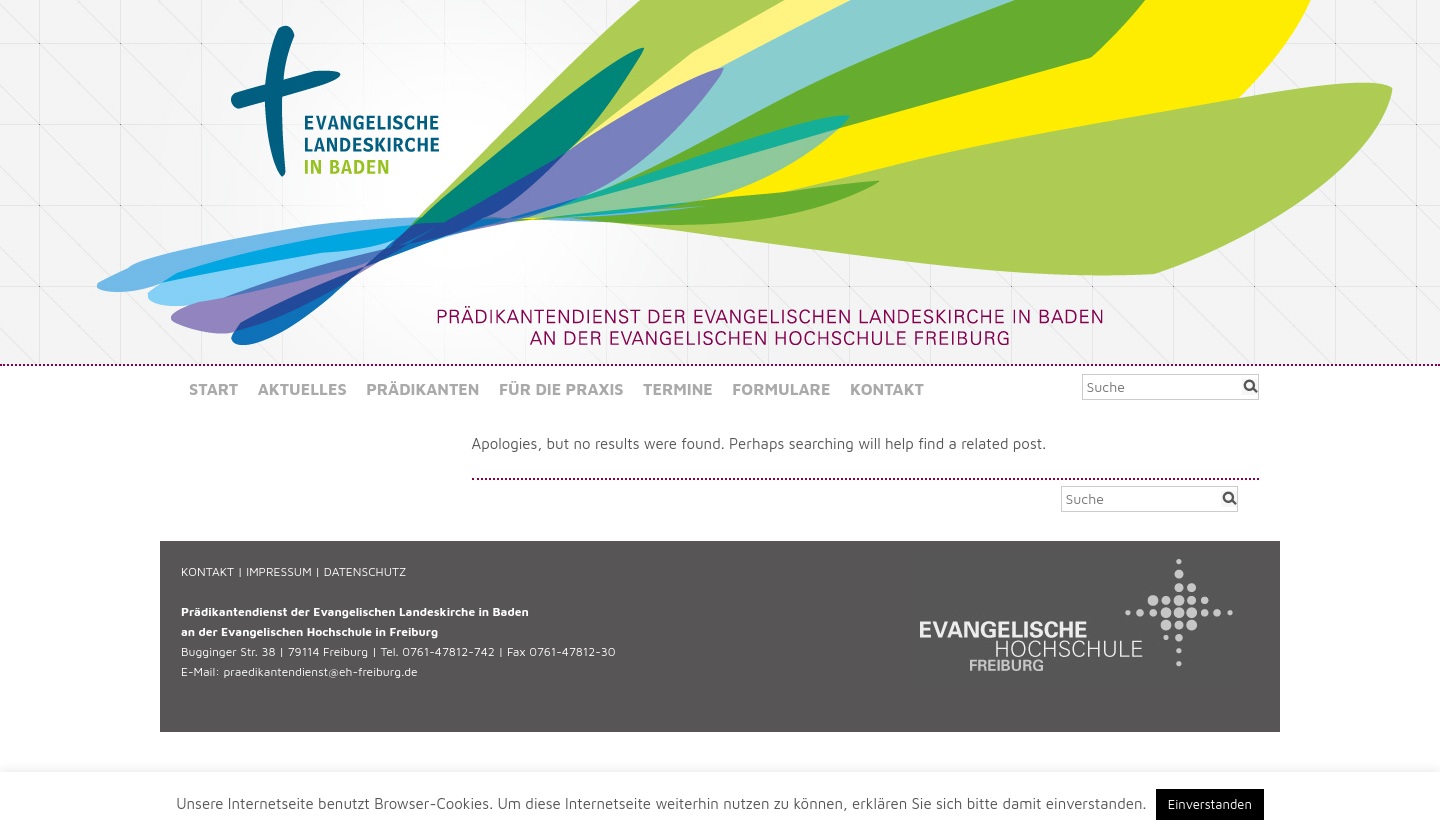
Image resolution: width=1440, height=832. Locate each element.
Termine (678, 389)
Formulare (781, 389)
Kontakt (887, 389)
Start (213, 389)
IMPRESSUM (278, 571)
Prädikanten (422, 389)
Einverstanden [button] (1210, 804)
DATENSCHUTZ (365, 571)
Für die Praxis (561, 389)
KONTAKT (207, 571)
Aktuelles (302, 389)
